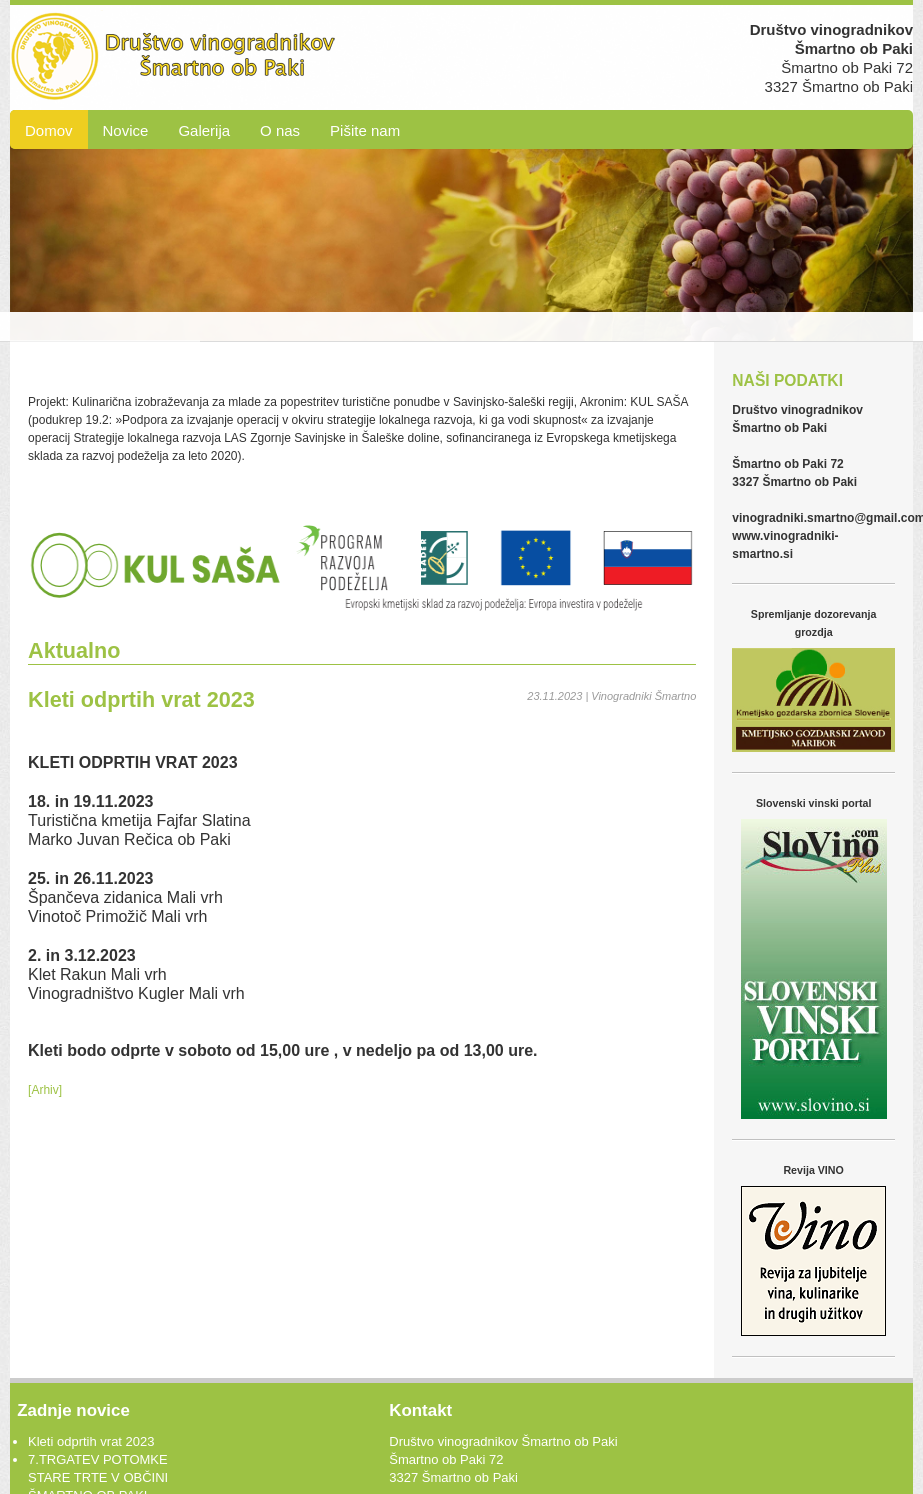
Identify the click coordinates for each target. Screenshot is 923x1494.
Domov (49, 130)
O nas (280, 130)
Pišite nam (365, 130)
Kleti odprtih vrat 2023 (91, 1441)
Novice (126, 130)
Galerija (204, 130)
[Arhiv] (45, 1090)
